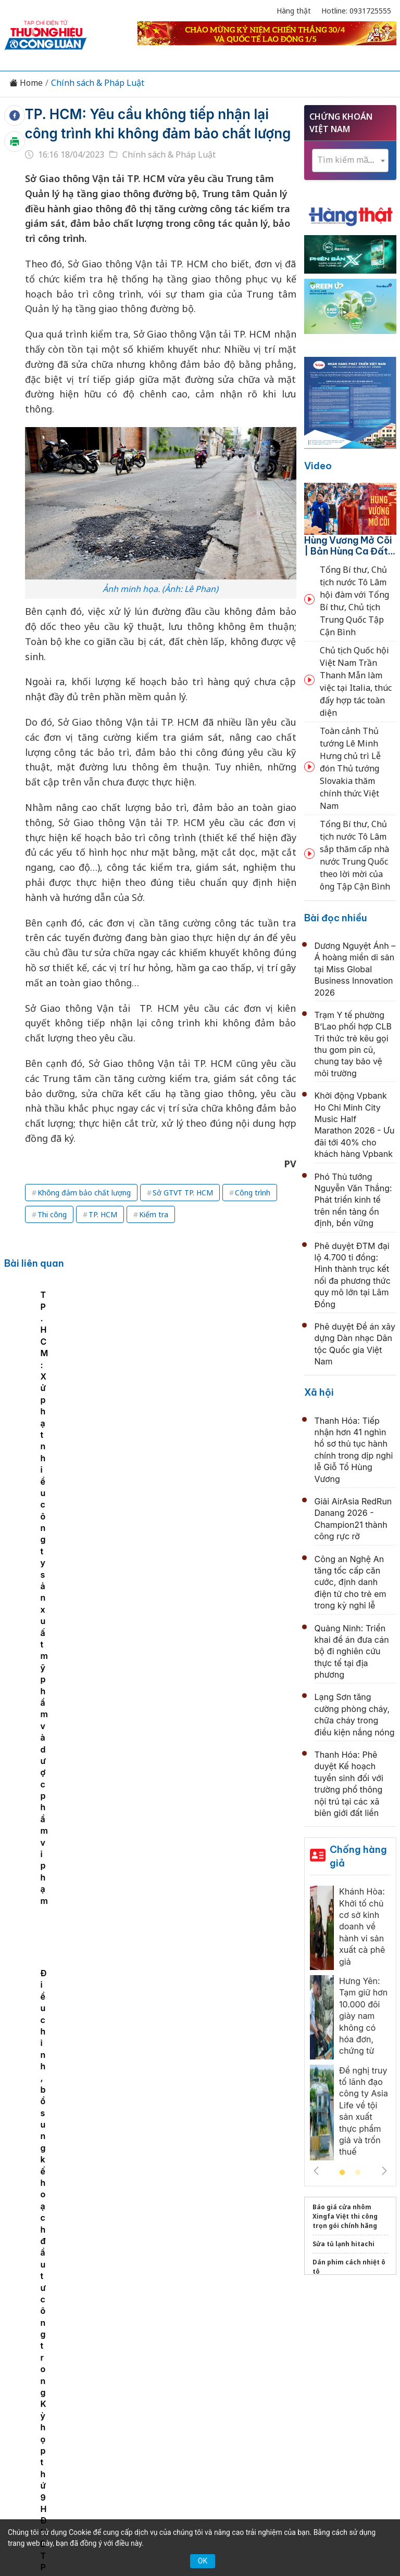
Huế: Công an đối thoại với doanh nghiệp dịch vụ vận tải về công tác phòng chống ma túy (192, 1520)
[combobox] (350, 160)
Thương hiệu (132, 2315)
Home (26, 83)
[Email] (63, 2406)
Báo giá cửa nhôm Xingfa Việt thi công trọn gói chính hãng (345, 2216)
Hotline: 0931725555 (356, 11)
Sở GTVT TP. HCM (183, 1192)
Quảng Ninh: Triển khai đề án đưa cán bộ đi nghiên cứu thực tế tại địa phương (352, 1651)
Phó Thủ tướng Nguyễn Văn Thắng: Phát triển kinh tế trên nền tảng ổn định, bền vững (353, 1200)
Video (318, 466)
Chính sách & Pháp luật (292, 2315)
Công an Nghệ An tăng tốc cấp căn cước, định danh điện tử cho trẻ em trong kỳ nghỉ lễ (350, 1582)
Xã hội (319, 1392)
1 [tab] (342, 2173)
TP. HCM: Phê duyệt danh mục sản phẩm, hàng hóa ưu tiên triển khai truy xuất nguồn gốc (45, 1370)
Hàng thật (294, 11)
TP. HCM (103, 1214)
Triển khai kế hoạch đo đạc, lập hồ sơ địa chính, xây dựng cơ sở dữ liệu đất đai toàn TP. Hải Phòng (186, 2106)
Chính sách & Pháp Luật (97, 83)
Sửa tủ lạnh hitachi (343, 2243)
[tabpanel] (46, 1371)
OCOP (359, 2315)
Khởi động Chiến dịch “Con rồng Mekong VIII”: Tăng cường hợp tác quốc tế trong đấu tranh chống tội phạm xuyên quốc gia (191, 1779)
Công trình (252, 1192)
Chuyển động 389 (202, 2315)
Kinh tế (82, 2315)
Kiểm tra (153, 1214)
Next (384, 2171)
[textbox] (350, 160)
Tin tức (43, 2315)
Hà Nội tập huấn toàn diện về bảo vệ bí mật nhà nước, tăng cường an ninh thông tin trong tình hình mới (194, 1847)
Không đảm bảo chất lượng (84, 1192)
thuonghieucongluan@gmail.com (187, 2424)
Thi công (52, 1214)
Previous (316, 2171)
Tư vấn (164, 2333)
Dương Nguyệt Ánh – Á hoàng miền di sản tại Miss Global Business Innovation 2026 (355, 969)
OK (202, 2561)
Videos (236, 2333)
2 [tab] (358, 2173)
